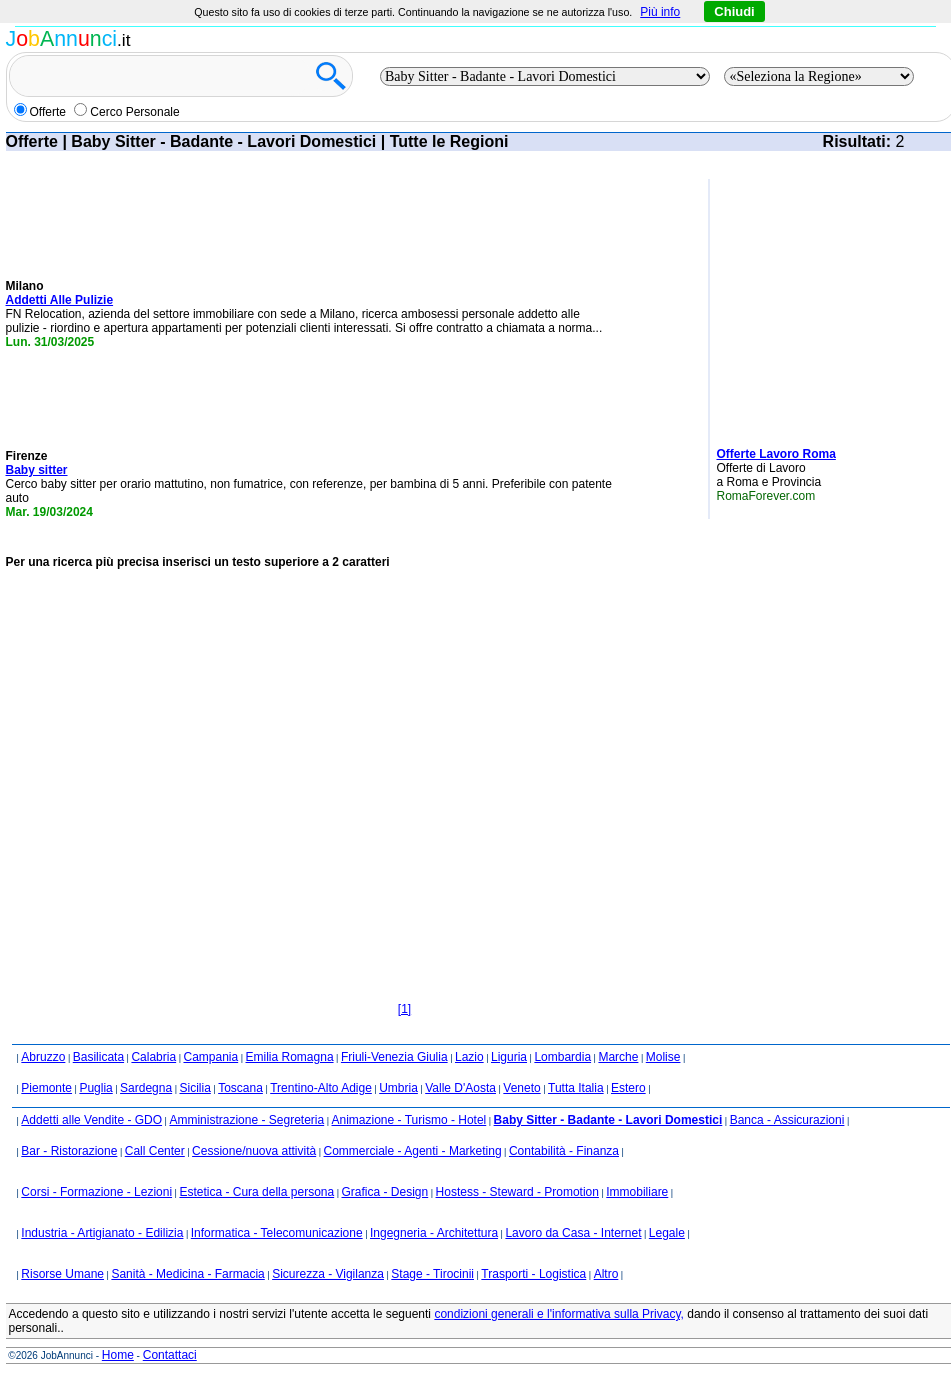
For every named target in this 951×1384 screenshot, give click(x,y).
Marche (618, 1057)
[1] (404, 1009)
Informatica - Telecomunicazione (277, 1233)
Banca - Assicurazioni (787, 1120)
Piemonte (46, 1088)
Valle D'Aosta (460, 1088)
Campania (210, 1057)
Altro (606, 1274)
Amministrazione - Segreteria (246, 1120)
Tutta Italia (576, 1088)
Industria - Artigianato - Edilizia (102, 1233)
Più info (660, 12)
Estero (628, 1088)
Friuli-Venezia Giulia (394, 1057)
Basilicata (98, 1057)
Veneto (521, 1088)
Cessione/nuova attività (254, 1151)
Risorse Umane (62, 1274)
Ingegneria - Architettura (434, 1233)
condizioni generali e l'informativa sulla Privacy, (559, 1314)
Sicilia (194, 1088)
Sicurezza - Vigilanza (328, 1274)
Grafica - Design (385, 1192)
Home (118, 1355)
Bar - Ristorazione (69, 1151)
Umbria (398, 1088)
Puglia (95, 1088)
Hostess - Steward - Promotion (517, 1192)
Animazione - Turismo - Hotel (409, 1120)
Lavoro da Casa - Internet (573, 1233)
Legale (667, 1233)
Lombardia (562, 1057)
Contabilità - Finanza (564, 1151)
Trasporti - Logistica (533, 1274)
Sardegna (146, 1088)
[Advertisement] (776, 305)
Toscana (240, 1088)
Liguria (509, 1057)
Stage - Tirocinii (432, 1274)
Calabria (153, 1057)
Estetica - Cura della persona (256, 1192)
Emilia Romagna (290, 1057)
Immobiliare (637, 1192)
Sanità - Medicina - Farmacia (187, 1274)
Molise (663, 1057)
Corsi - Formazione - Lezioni (96, 1192)
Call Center (155, 1151)
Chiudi (734, 11)
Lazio (469, 1057)
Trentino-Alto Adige (321, 1088)
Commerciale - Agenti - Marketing (413, 1151)
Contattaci (170, 1355)
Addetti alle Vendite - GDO (91, 1120)
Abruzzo (43, 1057)
